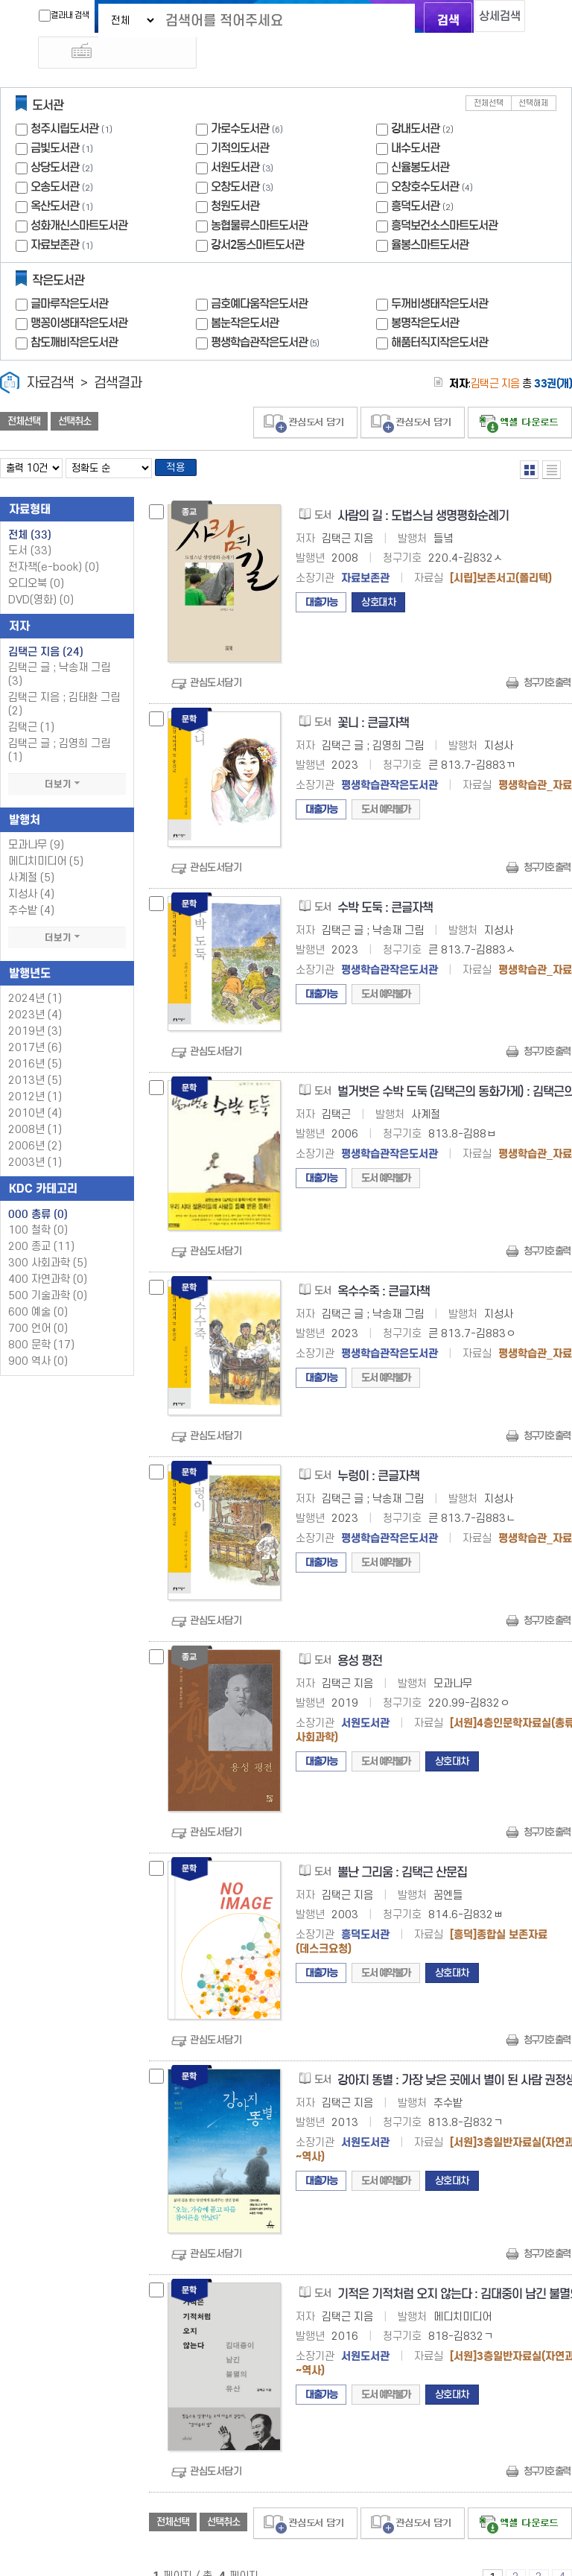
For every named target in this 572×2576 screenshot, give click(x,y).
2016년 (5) (35, 1039)
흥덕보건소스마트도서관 (444, 196)
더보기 (67, 760)
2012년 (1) (35, 1072)
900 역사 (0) (38, 1336)
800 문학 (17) (41, 1320)
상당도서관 (55, 138)
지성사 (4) (31, 869)
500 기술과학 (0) (47, 1271)
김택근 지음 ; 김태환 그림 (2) (64, 680)
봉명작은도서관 (425, 294)
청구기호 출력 (547, 658)
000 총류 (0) (38, 1189)
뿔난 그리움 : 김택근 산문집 (402, 1848)
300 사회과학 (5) (47, 1238)
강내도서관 (415, 99)
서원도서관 (235, 138)
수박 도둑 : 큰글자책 (385, 883)
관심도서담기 (215, 658)
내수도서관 (415, 119)
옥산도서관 (55, 177)
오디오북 (36, 559)
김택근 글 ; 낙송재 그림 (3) (59, 650)
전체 (29, 510)
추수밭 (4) (31, 886)
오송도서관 (55, 157)
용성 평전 (359, 1636)
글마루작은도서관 (69, 274)
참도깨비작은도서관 (74, 313)
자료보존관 (55, 216)
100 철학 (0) (38, 1205)
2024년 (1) (35, 974)
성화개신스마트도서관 (79, 196)
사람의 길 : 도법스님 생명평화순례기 (423, 491)
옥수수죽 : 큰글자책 (383, 1267)
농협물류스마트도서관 (259, 196)
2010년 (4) (35, 1088)
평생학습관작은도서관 (266, 313)
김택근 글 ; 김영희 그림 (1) (59, 726)
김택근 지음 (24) (45, 627)
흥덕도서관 (415, 177)
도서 (29, 526)
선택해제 (533, 74)
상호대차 (378, 577)
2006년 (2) (35, 1121)
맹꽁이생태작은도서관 (79, 294)
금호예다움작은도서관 (259, 274)
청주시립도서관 (64, 99)
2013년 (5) (35, 1056)
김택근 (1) (31, 703)
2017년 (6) (35, 1023)
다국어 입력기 (537, 19)
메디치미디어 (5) (45, 837)
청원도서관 (235, 177)
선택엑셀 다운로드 (520, 394)
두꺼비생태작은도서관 (439, 274)
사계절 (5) (31, 853)
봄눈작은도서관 (245, 294)
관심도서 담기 (305, 394)
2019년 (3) (35, 1006)
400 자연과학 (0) (47, 1255)
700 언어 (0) (38, 1304)
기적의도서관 (240, 119)
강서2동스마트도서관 (257, 216)
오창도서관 (235, 157)
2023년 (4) (35, 990)
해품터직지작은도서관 (439, 313)
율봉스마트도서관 (429, 216)
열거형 (529, 440)
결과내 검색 (42, 16)
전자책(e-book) (53, 542)
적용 (182, 441)
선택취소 (74, 392)
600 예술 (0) (38, 1287)
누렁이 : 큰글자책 (378, 1451)
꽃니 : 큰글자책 (373, 698)
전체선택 (488, 74)
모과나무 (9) (36, 820)
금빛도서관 (55, 119)
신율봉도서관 (420, 138)
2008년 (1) (35, 1105)
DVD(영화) (41, 575)
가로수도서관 (240, 99)
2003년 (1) (35, 1138)
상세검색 (487, 19)
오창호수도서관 (425, 157)
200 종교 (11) (41, 1222)
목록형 (551, 440)
